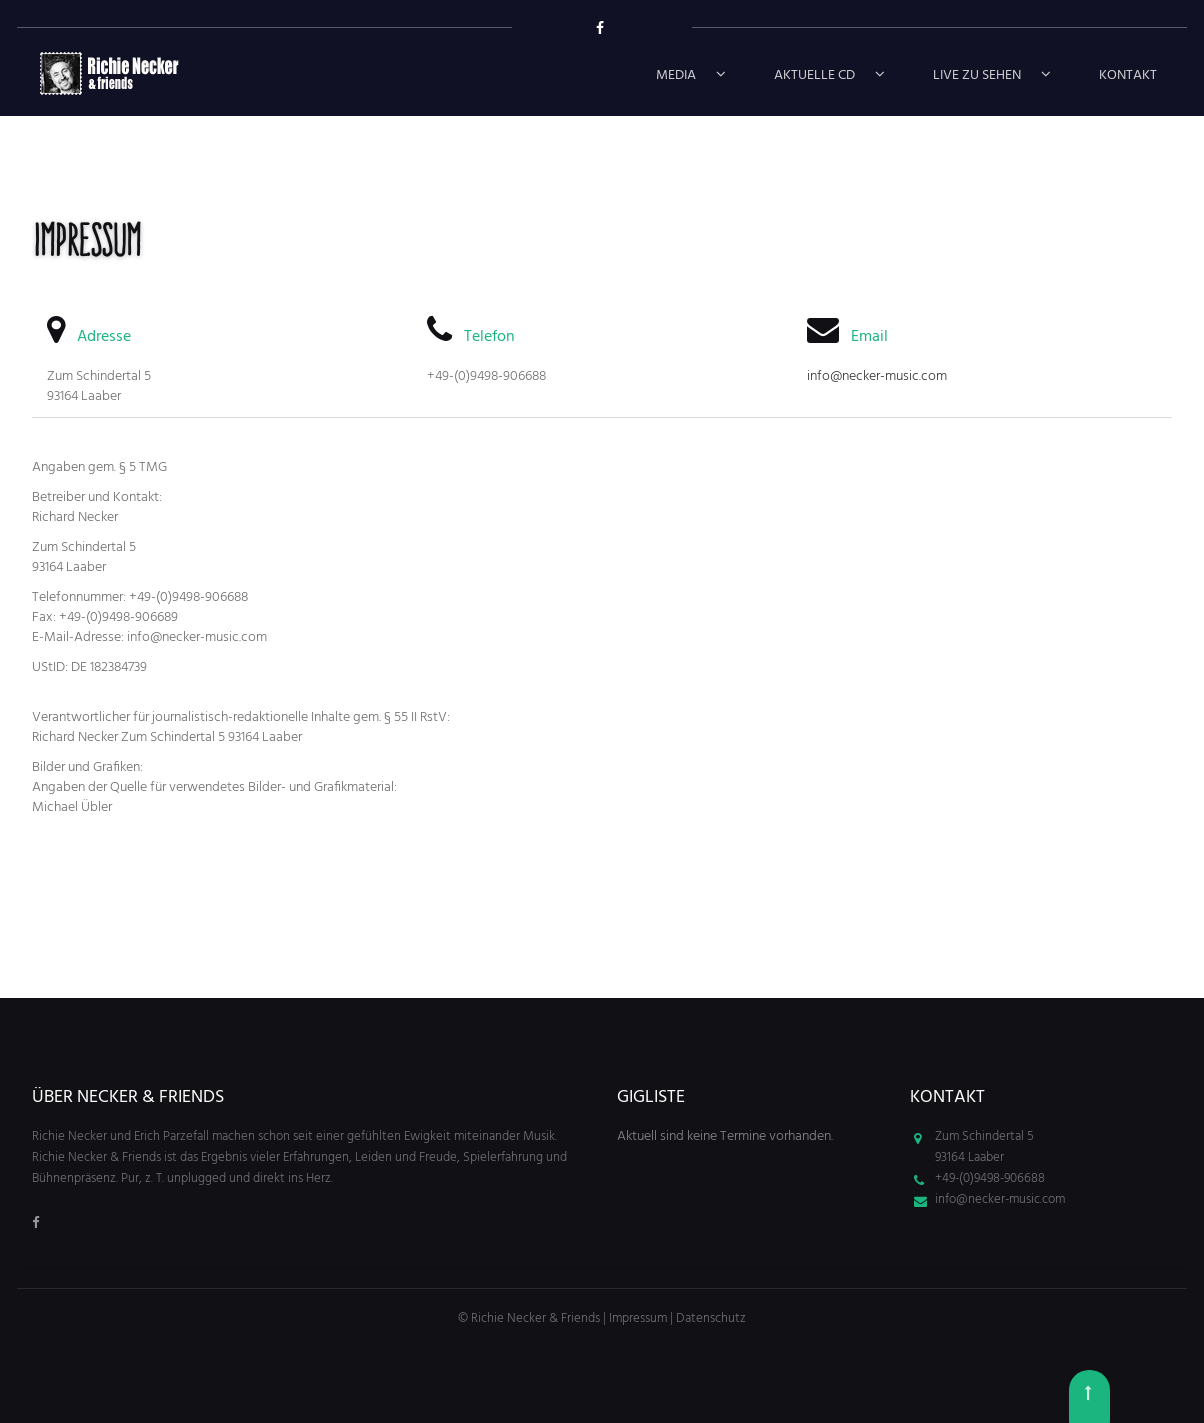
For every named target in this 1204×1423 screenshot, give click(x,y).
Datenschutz (711, 1318)
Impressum (638, 1318)
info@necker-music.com (877, 376)
